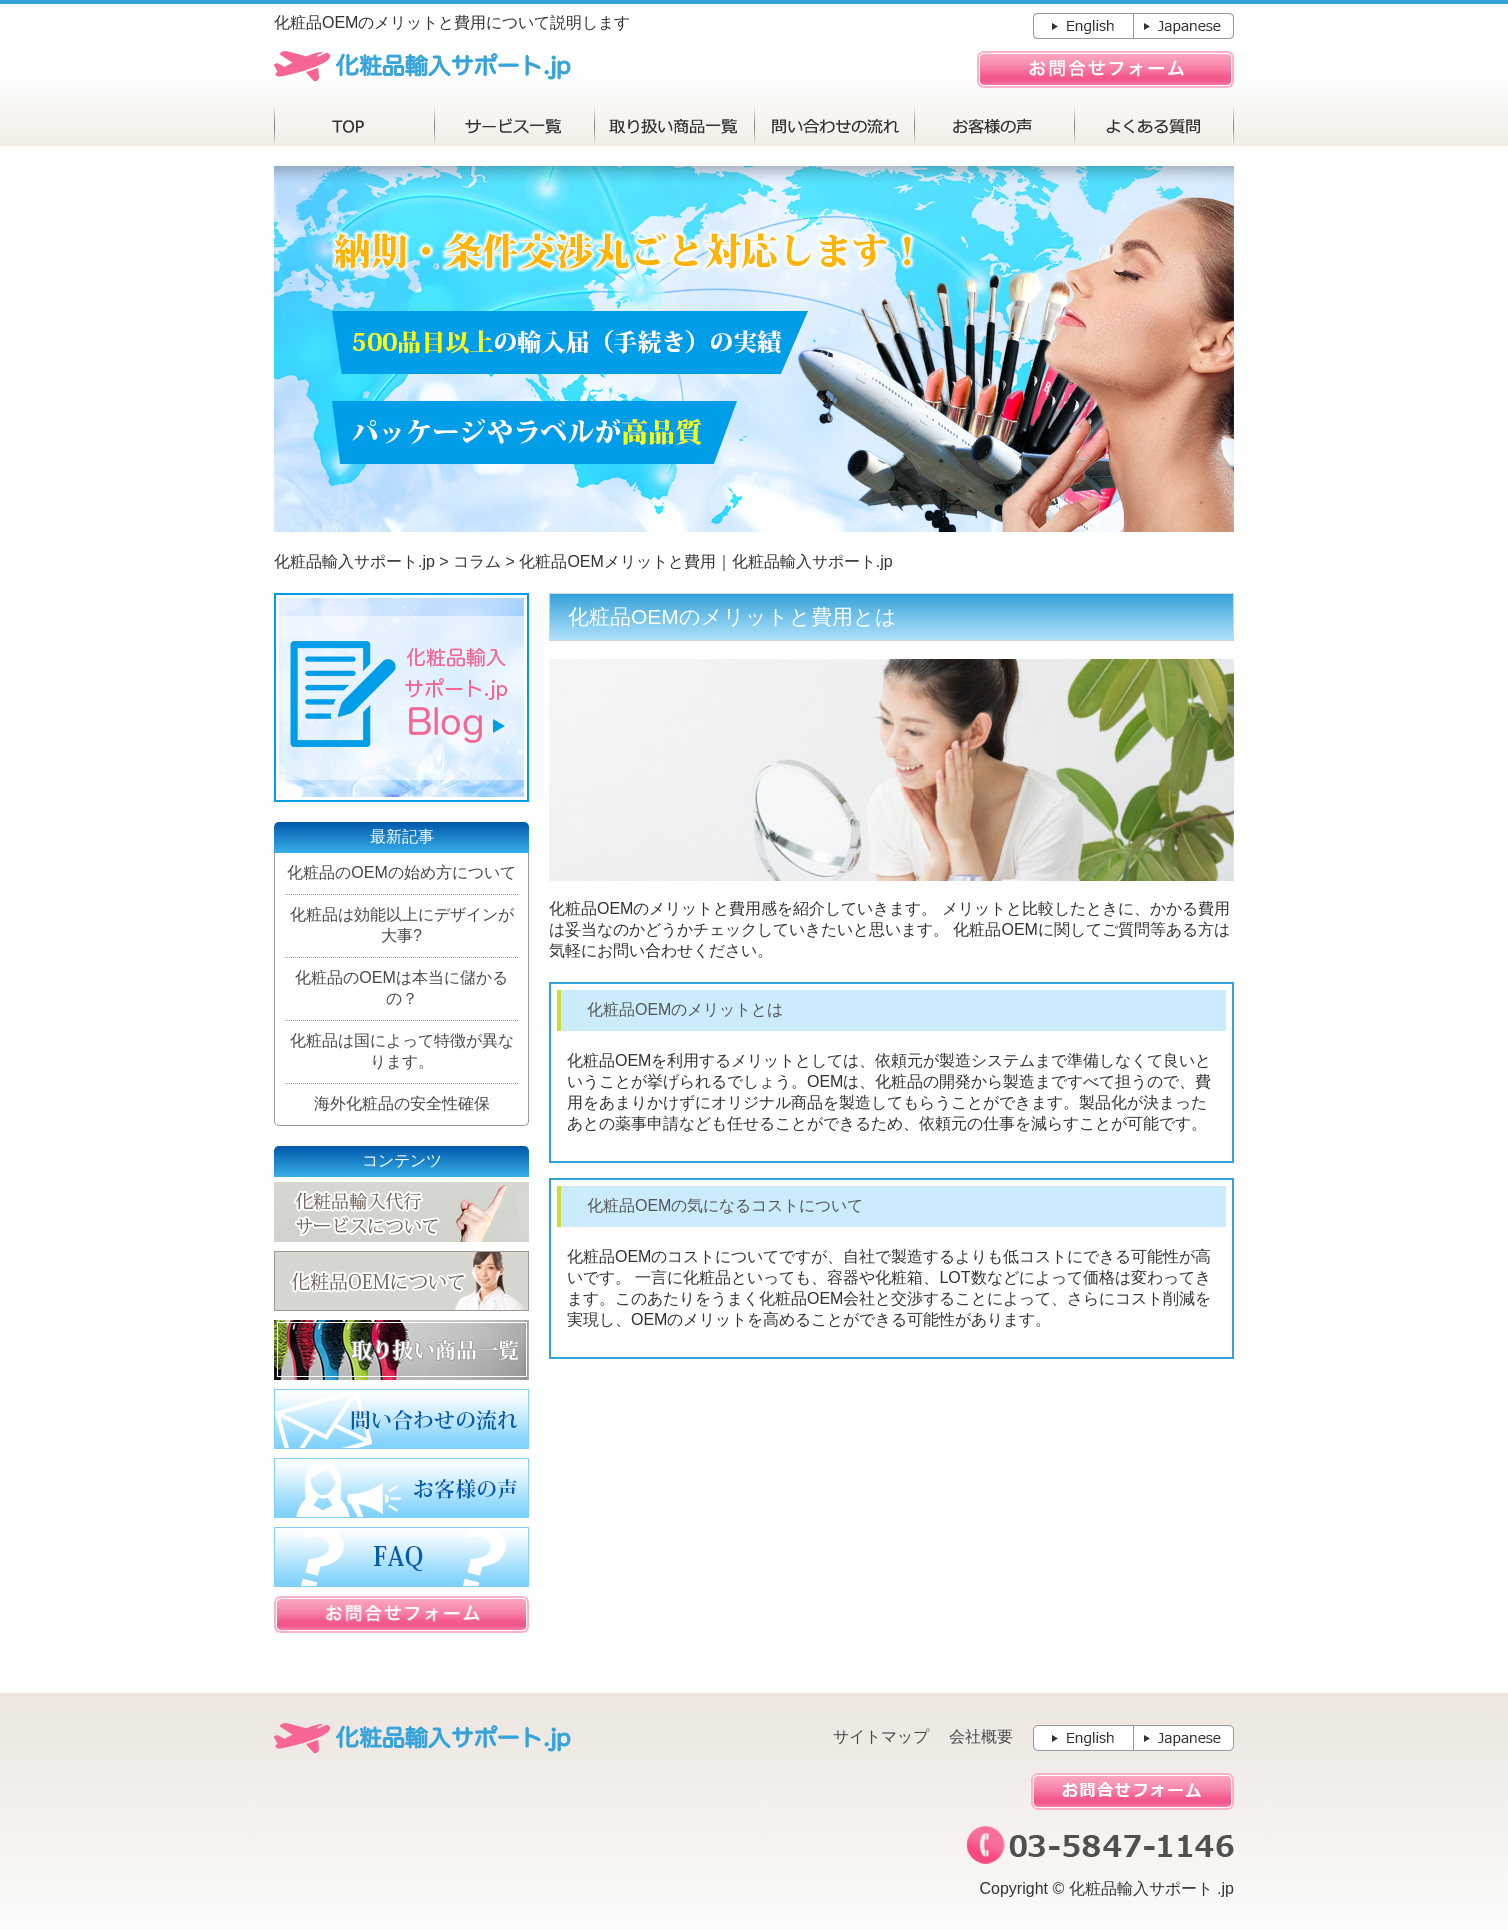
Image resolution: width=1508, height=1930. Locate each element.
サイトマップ (881, 1736)
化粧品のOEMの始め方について (401, 872)
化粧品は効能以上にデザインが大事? (402, 925)
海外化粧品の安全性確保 (402, 1103)
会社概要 (981, 1736)
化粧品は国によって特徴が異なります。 (402, 1051)
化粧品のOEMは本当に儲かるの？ (401, 988)
